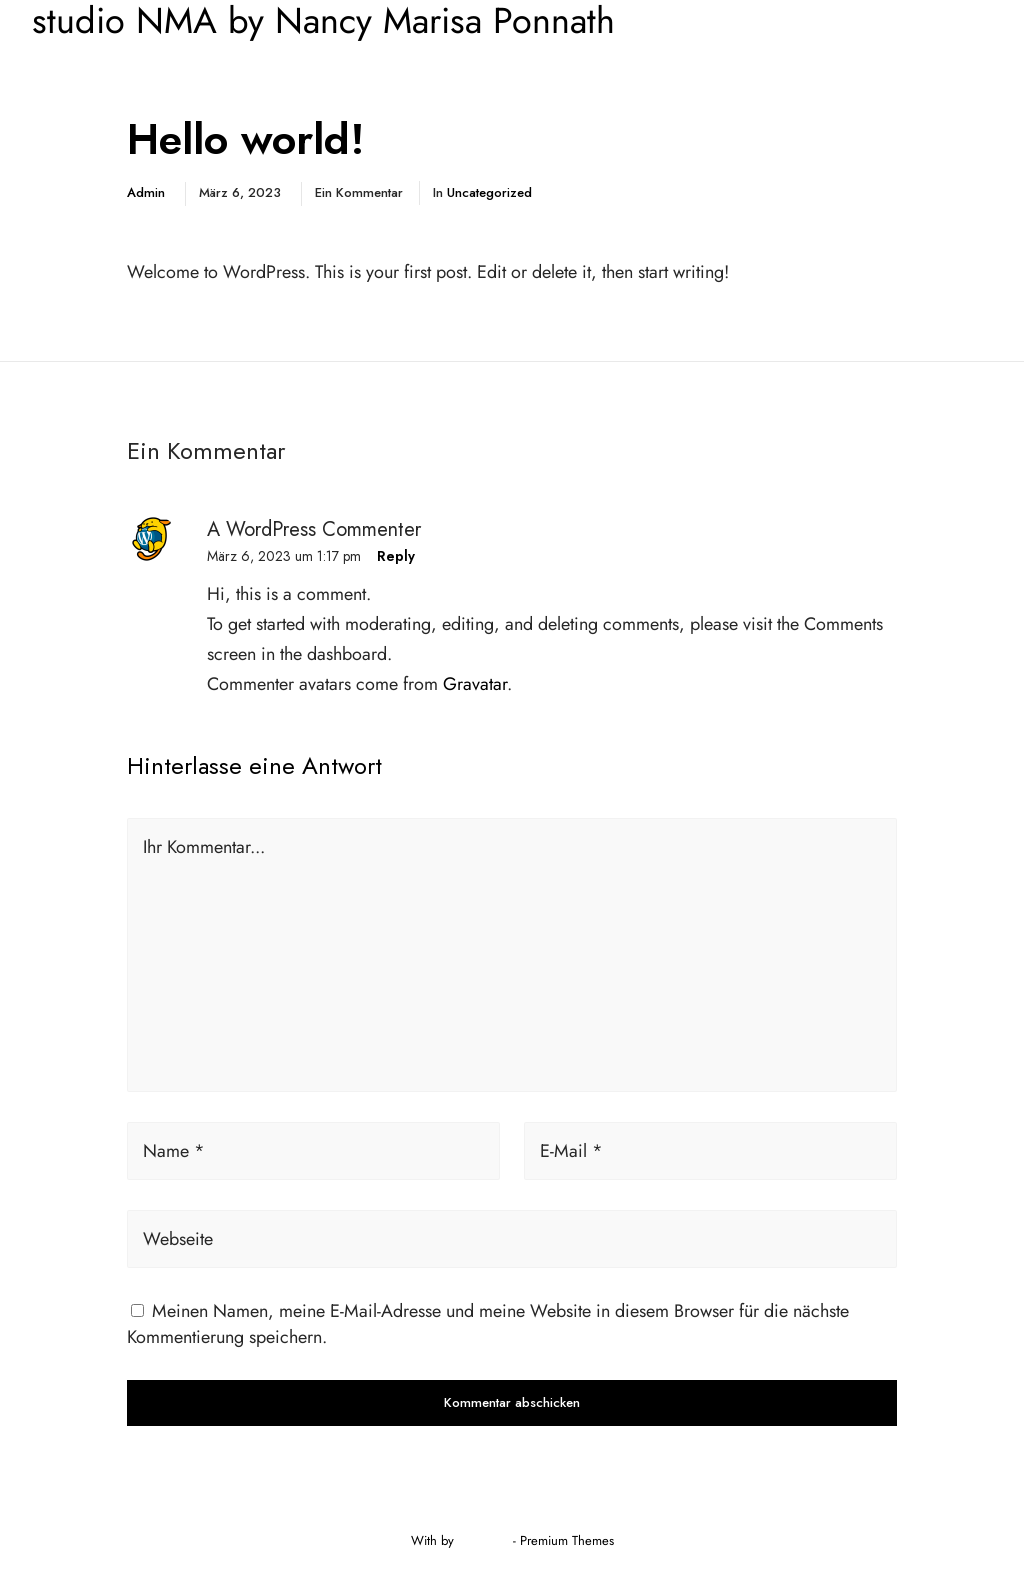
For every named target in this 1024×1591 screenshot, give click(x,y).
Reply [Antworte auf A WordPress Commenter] (396, 556)
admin (146, 192)
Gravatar (475, 684)
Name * (174, 1151)
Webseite (178, 1239)
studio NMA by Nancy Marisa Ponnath (323, 21)
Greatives (483, 1540)
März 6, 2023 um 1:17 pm (284, 556)
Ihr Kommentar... (204, 847)
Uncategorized (489, 192)
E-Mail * (571, 1151)
